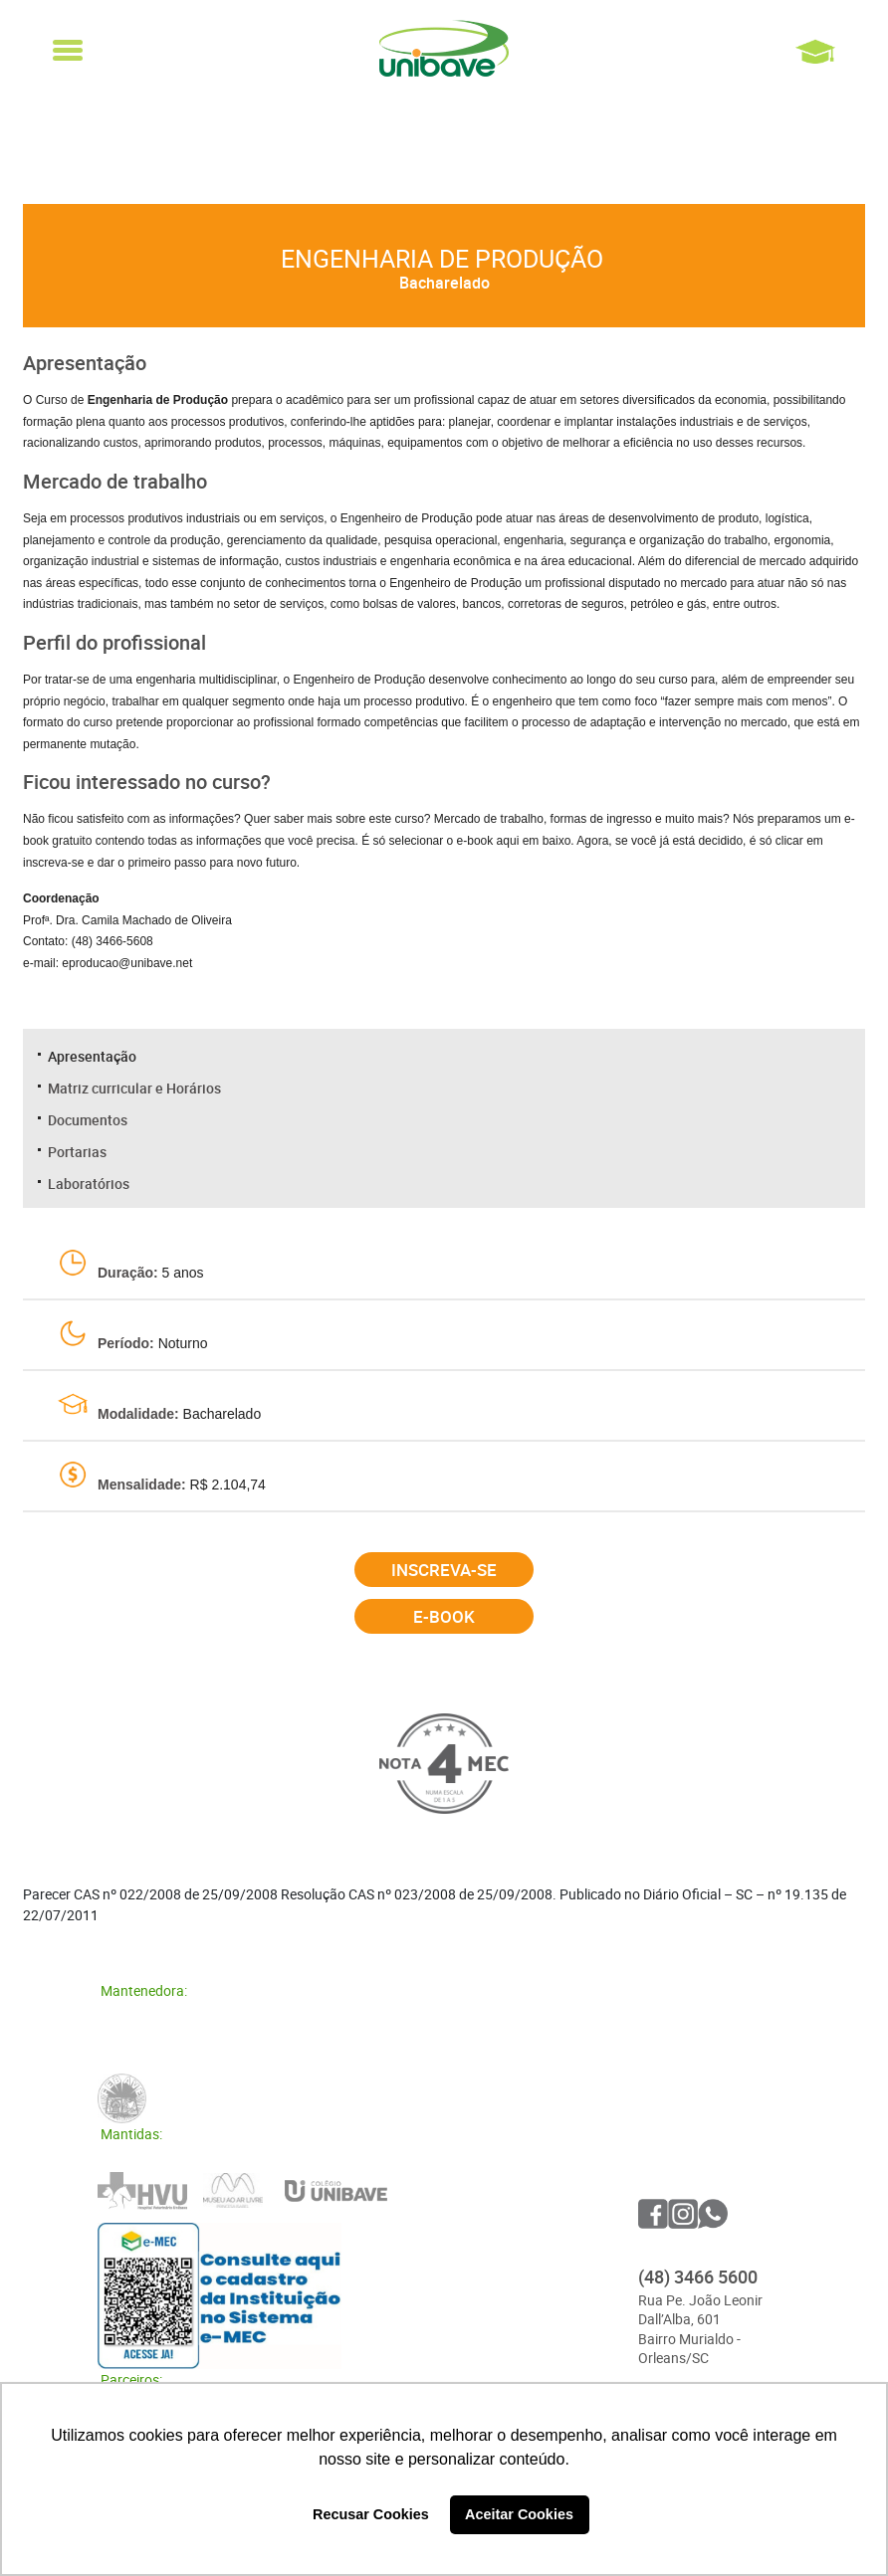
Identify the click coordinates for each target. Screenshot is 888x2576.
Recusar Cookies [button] (371, 2514)
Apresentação (92, 1056)
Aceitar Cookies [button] (519, 2514)
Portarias (77, 1151)
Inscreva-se (444, 1569)
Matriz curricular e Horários (134, 1088)
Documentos (87, 1119)
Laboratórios (88, 1183)
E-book (444, 1616)
